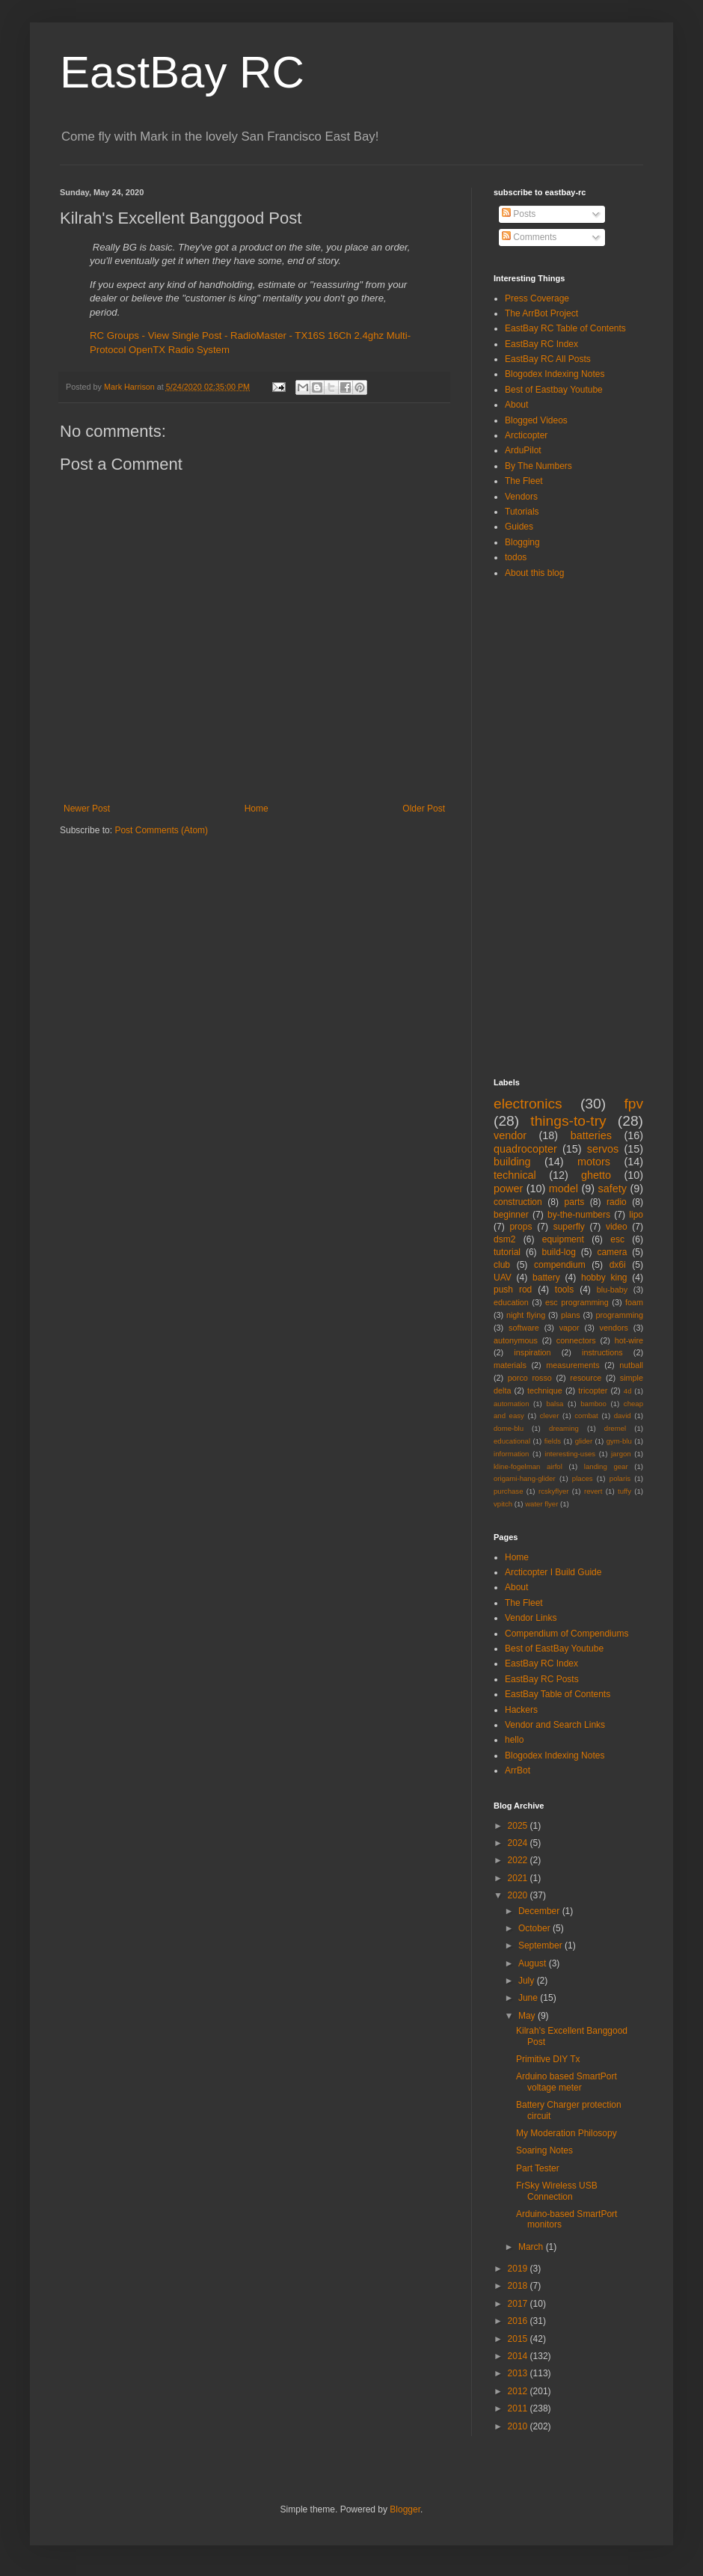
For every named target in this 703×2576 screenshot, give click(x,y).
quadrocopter (525, 1149)
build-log (559, 1252)
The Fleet (524, 481)
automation (511, 1403)
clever (549, 1415)
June (529, 1998)
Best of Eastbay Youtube (554, 389)
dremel (615, 1428)
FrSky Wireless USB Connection (557, 2190)
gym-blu (619, 1441)
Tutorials (522, 511)
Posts (518, 214)
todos (516, 557)
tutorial (507, 1252)
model (563, 1189)
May (528, 2016)
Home (256, 808)
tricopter (592, 1390)
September (541, 1945)
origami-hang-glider (525, 1478)
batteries (591, 1135)
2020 (519, 1895)
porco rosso (530, 1377)
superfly (569, 1226)
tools (564, 1289)
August (533, 1963)
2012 (519, 2391)
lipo (636, 1214)
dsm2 (504, 1239)
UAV (503, 1277)
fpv (633, 1103)
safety (612, 1189)
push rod (513, 1289)
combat (586, 1415)
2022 (519, 1860)
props (520, 1226)
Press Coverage (537, 298)
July (527, 1980)
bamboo (593, 1403)
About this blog (534, 573)
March (532, 2247)
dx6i (618, 1265)
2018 (519, 2286)
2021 (519, 1878)
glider (583, 1441)
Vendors (521, 496)
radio (617, 1202)
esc (617, 1239)
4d (628, 1391)
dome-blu (509, 1428)
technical (515, 1175)
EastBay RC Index (541, 344)
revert (593, 1491)
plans (570, 1314)
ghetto (596, 1175)
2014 (519, 2356)
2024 (519, 1843)
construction (518, 1202)
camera (612, 1252)
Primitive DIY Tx (548, 2059)
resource (585, 1377)
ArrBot (517, 1770)
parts (575, 1202)
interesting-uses (569, 1454)
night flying (525, 1314)
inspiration (532, 1352)
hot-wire (629, 1340)
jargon (621, 1454)
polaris (620, 1478)
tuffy (624, 1491)
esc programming (577, 1302)
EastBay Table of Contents (557, 1694)
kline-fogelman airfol (528, 1466)
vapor (569, 1327)
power (508, 1189)
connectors (576, 1340)
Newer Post (87, 808)
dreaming (564, 1428)
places (582, 1478)
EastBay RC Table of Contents (565, 328)
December (540, 1911)
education (511, 1302)
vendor (510, 1135)
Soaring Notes (544, 2150)
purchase (508, 1491)
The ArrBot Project (541, 313)
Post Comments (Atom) (161, 830)
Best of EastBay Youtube (554, 1648)
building (512, 1162)
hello (514, 1740)
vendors (614, 1327)
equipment (563, 1239)
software (524, 1327)
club (502, 1265)
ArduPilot (523, 450)
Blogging (522, 542)
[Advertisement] (553, 827)
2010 (519, 2426)
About (516, 404)
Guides (519, 526)
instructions (602, 1352)
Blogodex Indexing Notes (554, 374)
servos (602, 1149)
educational (512, 1441)
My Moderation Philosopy (566, 2133)
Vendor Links (530, 1618)
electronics (528, 1103)
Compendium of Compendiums (566, 1633)
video (616, 1226)
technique (544, 1390)
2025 (519, 1826)
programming (619, 1314)
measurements (572, 1365)
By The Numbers (538, 466)
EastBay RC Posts (542, 1679)
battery (546, 1277)
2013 (519, 2373)
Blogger (405, 2509)
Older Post (423, 808)
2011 (519, 2408)
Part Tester (537, 2168)
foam (634, 1302)
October (535, 1928)
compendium (560, 1265)
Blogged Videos (536, 420)
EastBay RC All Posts (548, 359)
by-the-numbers (578, 1214)
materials (510, 1365)
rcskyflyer (553, 1491)
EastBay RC (182, 72)
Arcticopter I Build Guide (553, 1572)
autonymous (516, 1340)
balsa (554, 1403)
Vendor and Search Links (555, 1725)
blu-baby (612, 1289)
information (511, 1454)
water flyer (541, 1504)
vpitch (503, 1504)
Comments (529, 237)
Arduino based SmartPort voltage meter (566, 2081)
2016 (519, 2321)
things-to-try (568, 1121)
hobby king (604, 1277)
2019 (519, 2268)
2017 (519, 2304)
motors (593, 1162)
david (622, 1415)
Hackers (521, 1710)
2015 (519, 2339)
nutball (631, 1365)
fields (552, 1441)
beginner (511, 1214)
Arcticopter (526, 435)
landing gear (606, 1466)
